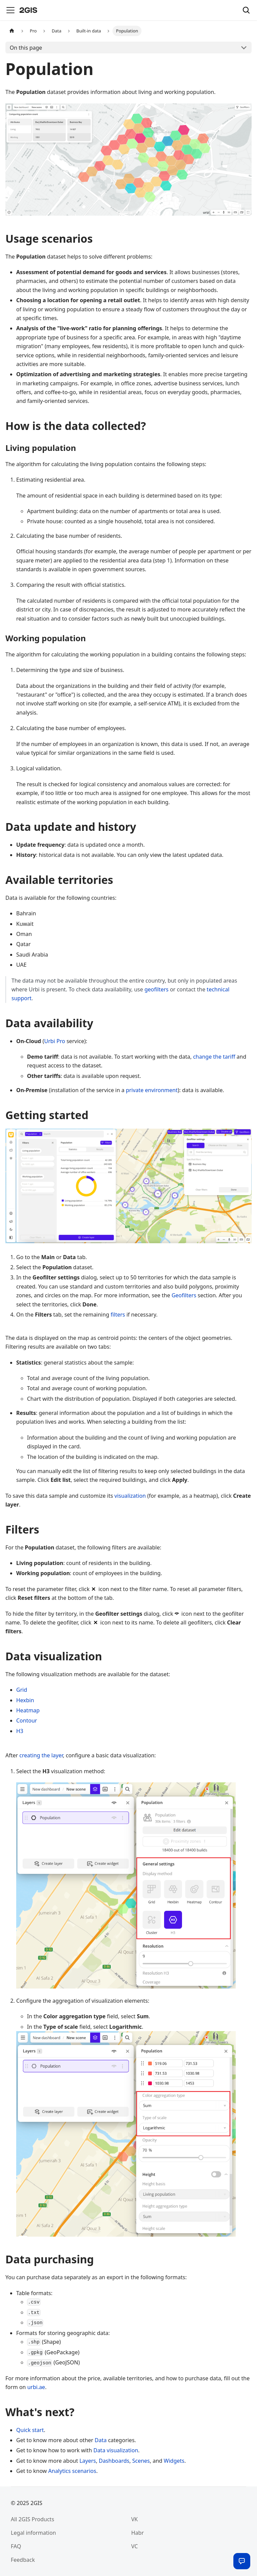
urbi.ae (36, 2387)
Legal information (33, 2532)
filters (117, 1314)
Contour (26, 1720)
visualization (130, 1495)
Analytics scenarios (72, 2471)
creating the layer (41, 1755)
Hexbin (25, 1700)
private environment (152, 1090)
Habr (137, 2532)
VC (134, 2546)
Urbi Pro (54, 1041)
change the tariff (214, 1056)
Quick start (30, 2430)
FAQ (16, 2546)
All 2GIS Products (32, 2519)
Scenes (141, 2460)
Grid (21, 1689)
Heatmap (28, 1710)
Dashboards (114, 2460)
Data (100, 2440)
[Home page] (11, 31)
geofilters (157, 989)
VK (134, 2519)
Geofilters (184, 1295)
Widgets (174, 2460)
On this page (26, 47)
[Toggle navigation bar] (10, 10)
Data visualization (115, 2450)
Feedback (23, 2559)
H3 (19, 1731)
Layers (87, 2460)
